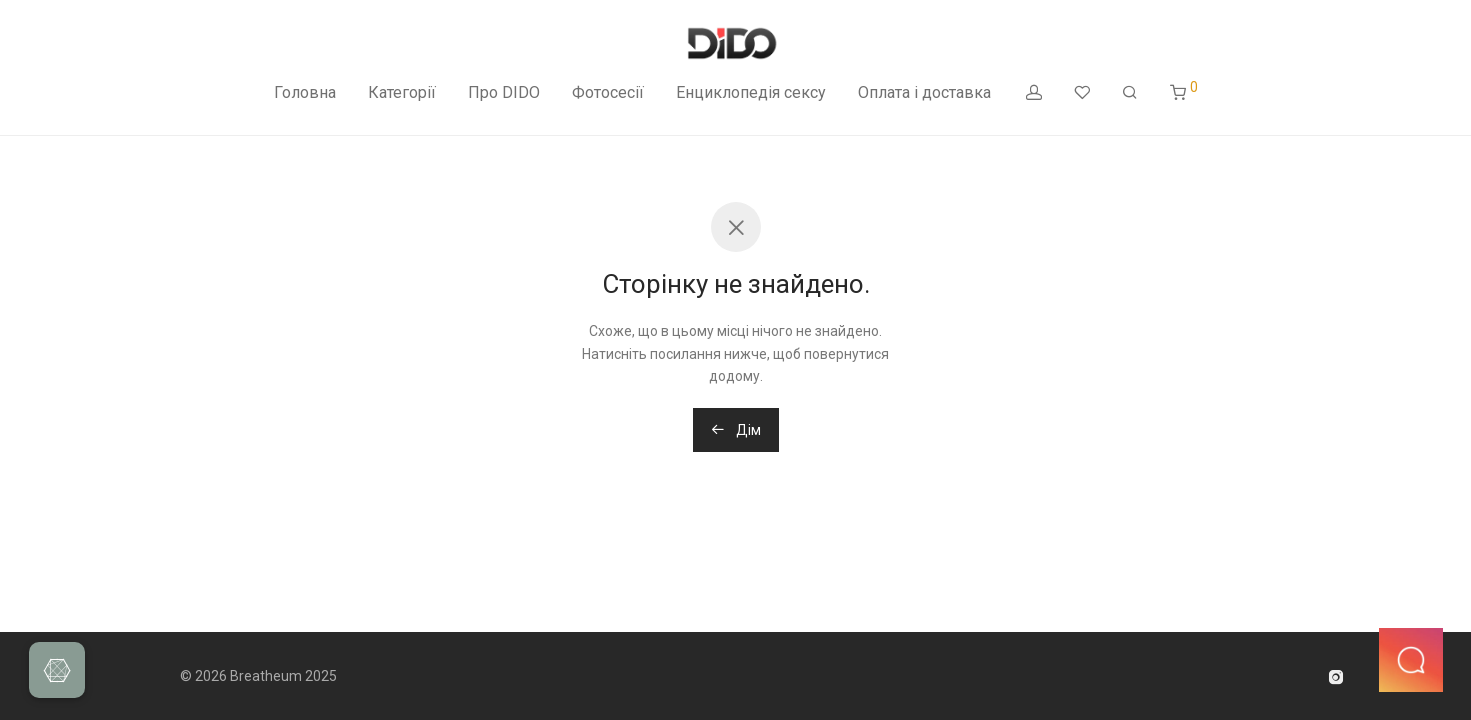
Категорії (402, 92)
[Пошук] (1130, 93)
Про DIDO (504, 92)
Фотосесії (608, 92)
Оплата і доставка (924, 92)
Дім (736, 430)
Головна (305, 92)
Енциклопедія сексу (751, 92)
